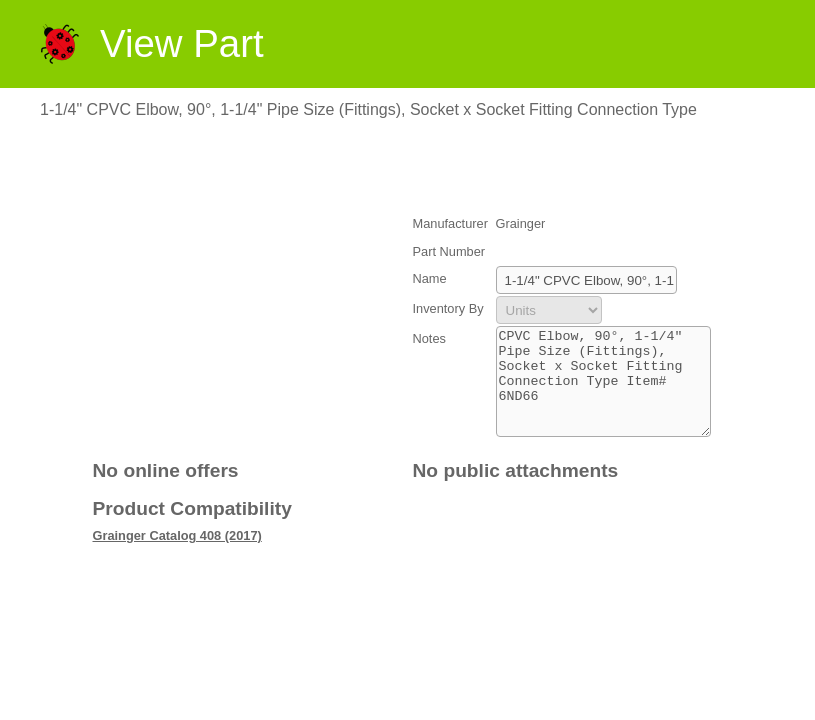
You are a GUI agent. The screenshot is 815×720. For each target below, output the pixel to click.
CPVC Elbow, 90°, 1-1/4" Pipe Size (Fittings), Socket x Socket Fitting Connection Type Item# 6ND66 (603, 392)
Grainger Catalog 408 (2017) (177, 556)
